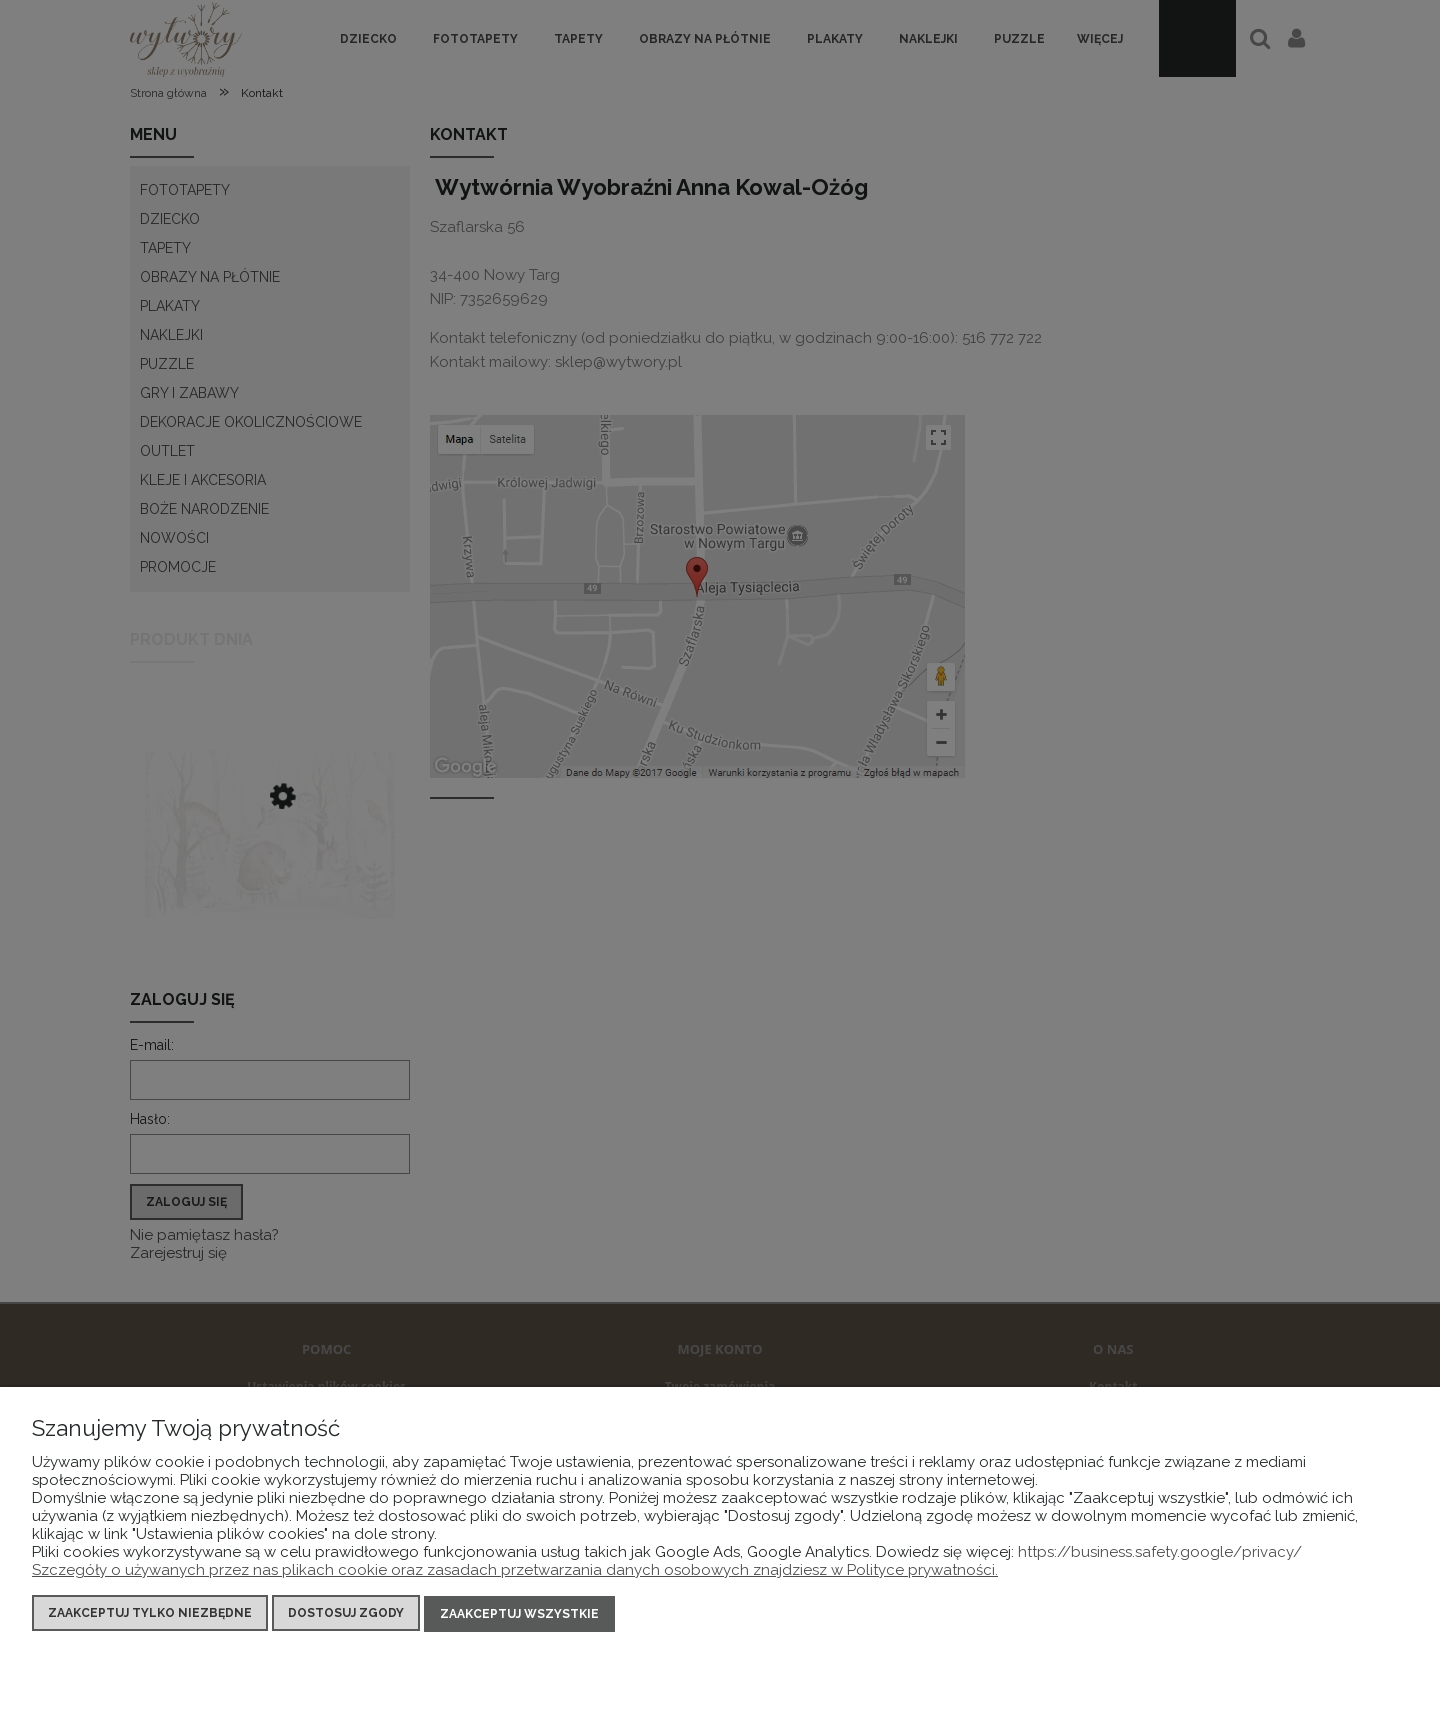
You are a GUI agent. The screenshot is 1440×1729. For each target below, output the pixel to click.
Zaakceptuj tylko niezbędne (150, 1615)
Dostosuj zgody (346, 1615)
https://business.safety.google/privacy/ (1160, 1554)
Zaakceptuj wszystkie (519, 1615)
